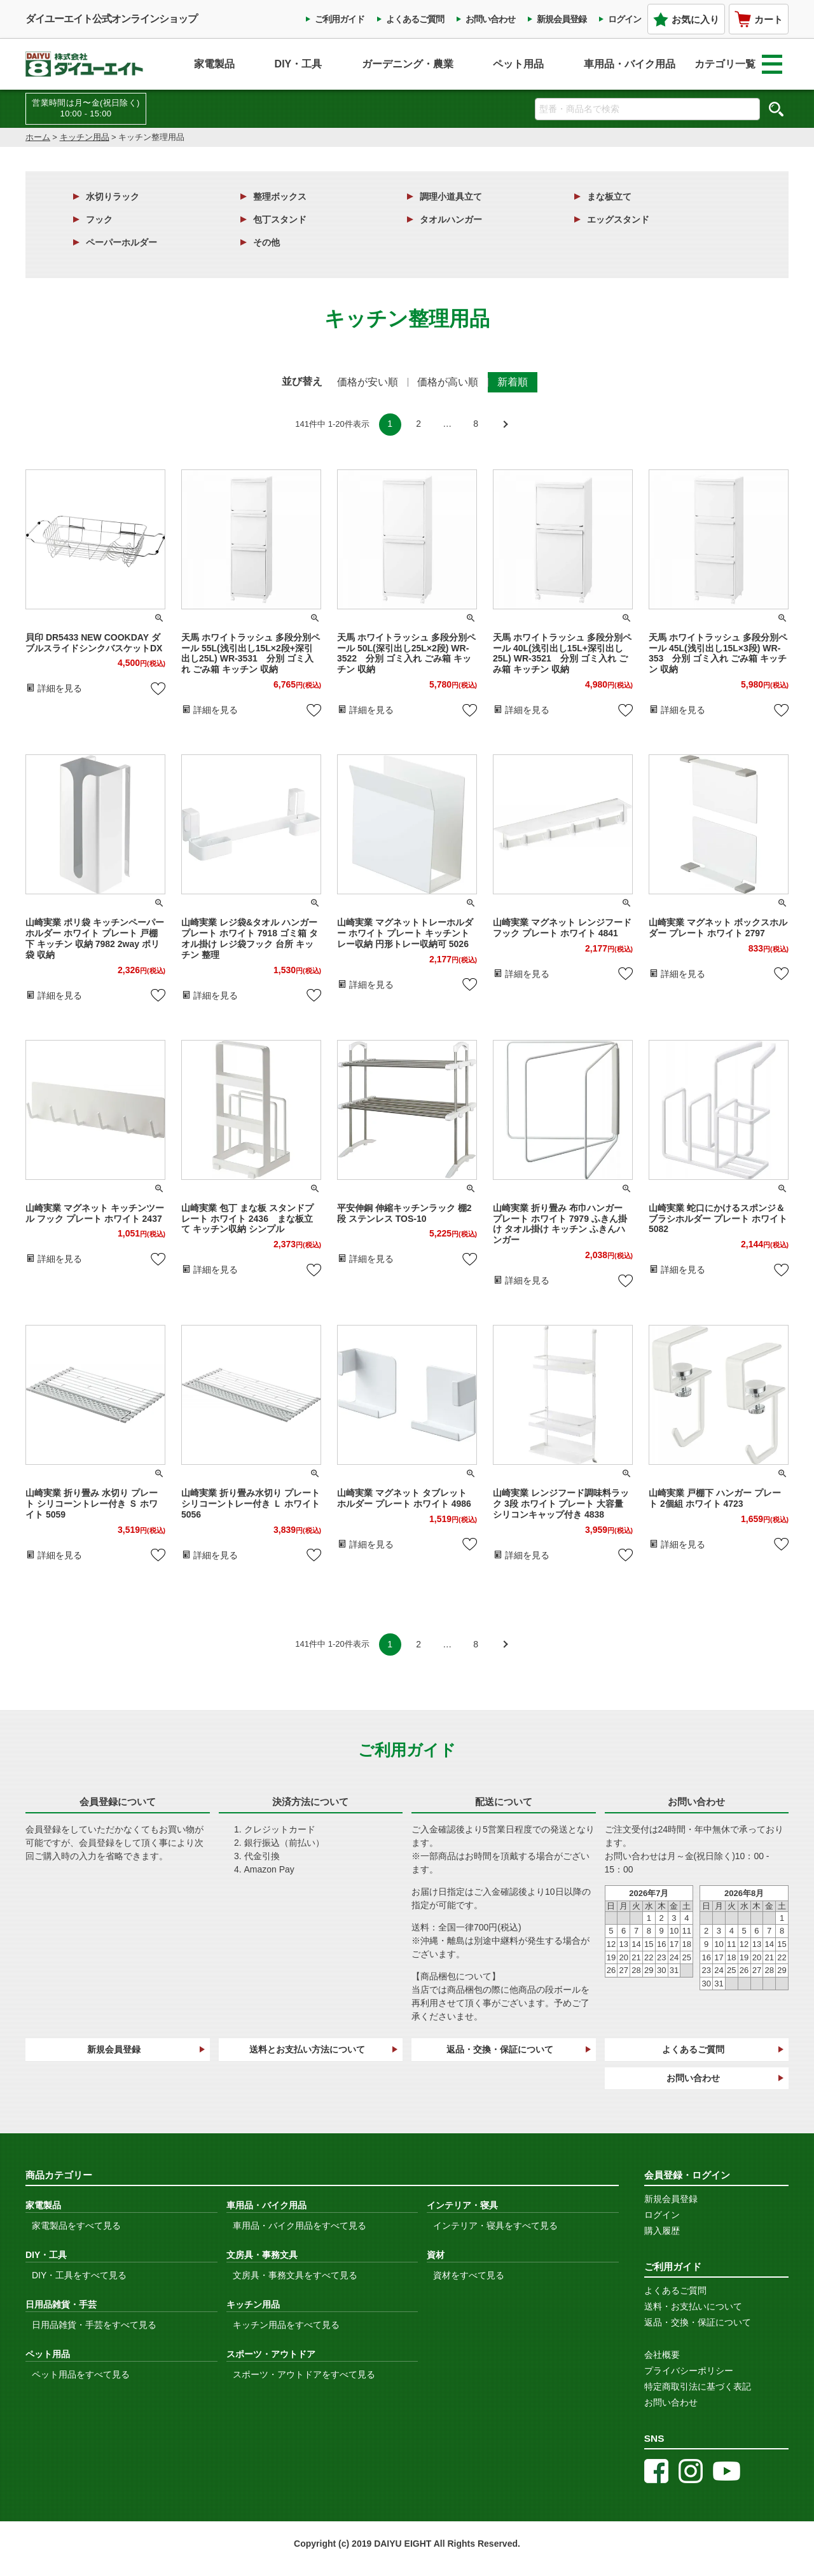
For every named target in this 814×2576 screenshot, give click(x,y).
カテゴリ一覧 (738, 64)
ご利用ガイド (339, 19)
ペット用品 (518, 64)
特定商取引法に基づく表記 (697, 2386)
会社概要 (662, 2355)
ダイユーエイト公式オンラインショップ (111, 18)
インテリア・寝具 (462, 2205)
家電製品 (214, 64)
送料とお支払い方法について (307, 2049)
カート (759, 19)
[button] (504, 424)
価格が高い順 (447, 382)
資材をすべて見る (468, 2275)
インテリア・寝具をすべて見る (495, 2225)
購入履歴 (662, 2231)
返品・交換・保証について (499, 2049)
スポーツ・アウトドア (270, 2354)
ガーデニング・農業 (407, 64)
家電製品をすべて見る (76, 2225)
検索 (776, 108)
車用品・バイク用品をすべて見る (299, 2225)
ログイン (624, 19)
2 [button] (418, 424)
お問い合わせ (490, 19)
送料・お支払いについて (693, 2306)
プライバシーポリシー (688, 2370)
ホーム (37, 137)
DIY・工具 (298, 64)
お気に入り (686, 19)
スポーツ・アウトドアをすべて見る (304, 2374)
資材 (436, 2255)
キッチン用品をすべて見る (286, 2325)
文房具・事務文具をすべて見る (295, 2275)
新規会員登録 (561, 19)
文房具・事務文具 (262, 2255)
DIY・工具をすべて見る (79, 2275)
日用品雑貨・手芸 (61, 2304)
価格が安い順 (367, 382)
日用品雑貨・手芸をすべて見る (94, 2325)
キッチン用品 (84, 137)
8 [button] (475, 424)
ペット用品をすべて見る (81, 2374)
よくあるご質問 (415, 19)
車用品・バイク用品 (629, 64)
